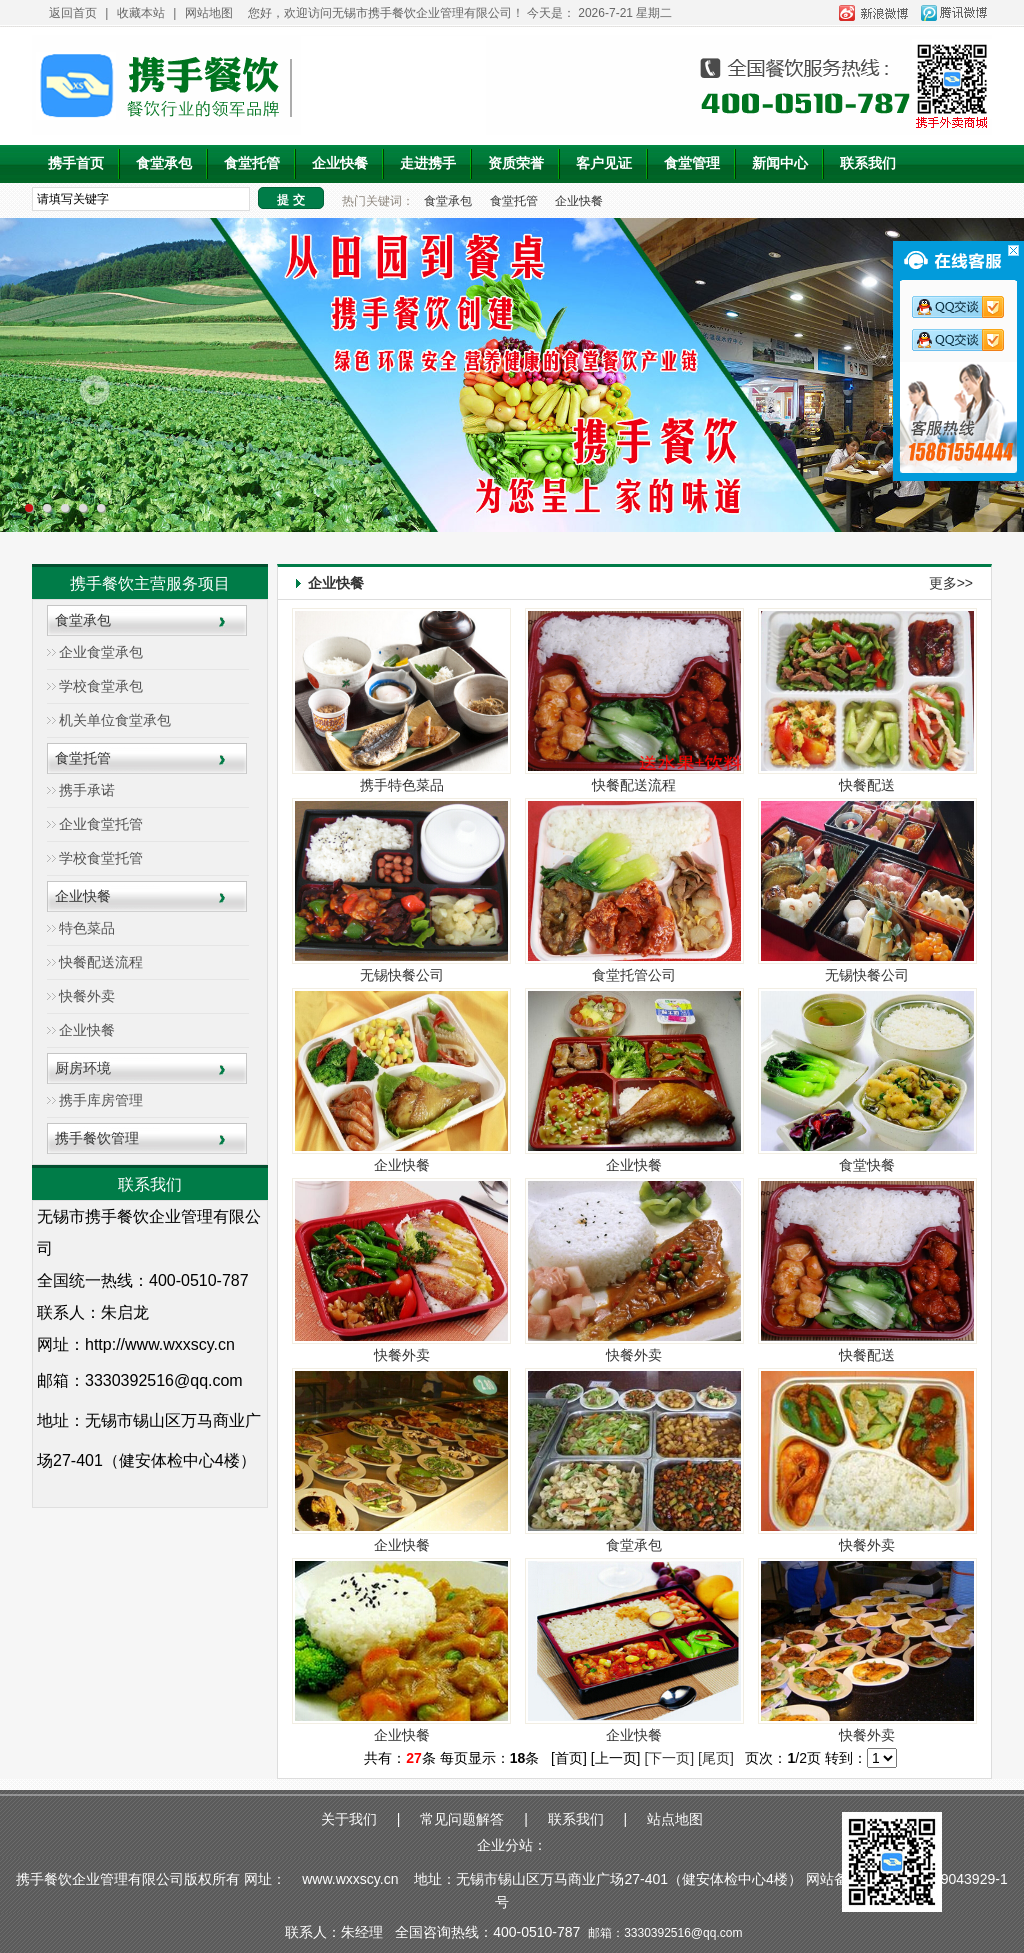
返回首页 (73, 13)
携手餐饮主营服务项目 (150, 583)
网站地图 (209, 13)
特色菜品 (87, 928)
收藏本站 (141, 13)
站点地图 (675, 1819)
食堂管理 (692, 163)
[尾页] (716, 1758)
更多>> (951, 583)
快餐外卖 (87, 996)
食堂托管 (252, 163)
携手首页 (76, 163)
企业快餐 (340, 163)
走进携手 (428, 163)
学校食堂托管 (101, 858)
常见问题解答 (462, 1819)
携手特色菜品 (402, 785)
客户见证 (604, 163)
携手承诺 (87, 790)
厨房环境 (83, 1068)
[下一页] (669, 1758)
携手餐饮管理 (97, 1138)
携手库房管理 (101, 1100)
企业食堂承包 (101, 652)
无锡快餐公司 (402, 975)
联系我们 (868, 163)
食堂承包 (164, 163)
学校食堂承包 (101, 686)
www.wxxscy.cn (350, 1879)
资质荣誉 (516, 163)
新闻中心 (780, 163)
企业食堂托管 (101, 824)
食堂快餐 (867, 1165)
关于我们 (349, 1819)
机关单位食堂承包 (115, 720)
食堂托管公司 (634, 975)
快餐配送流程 (101, 962)
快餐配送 (867, 785)
